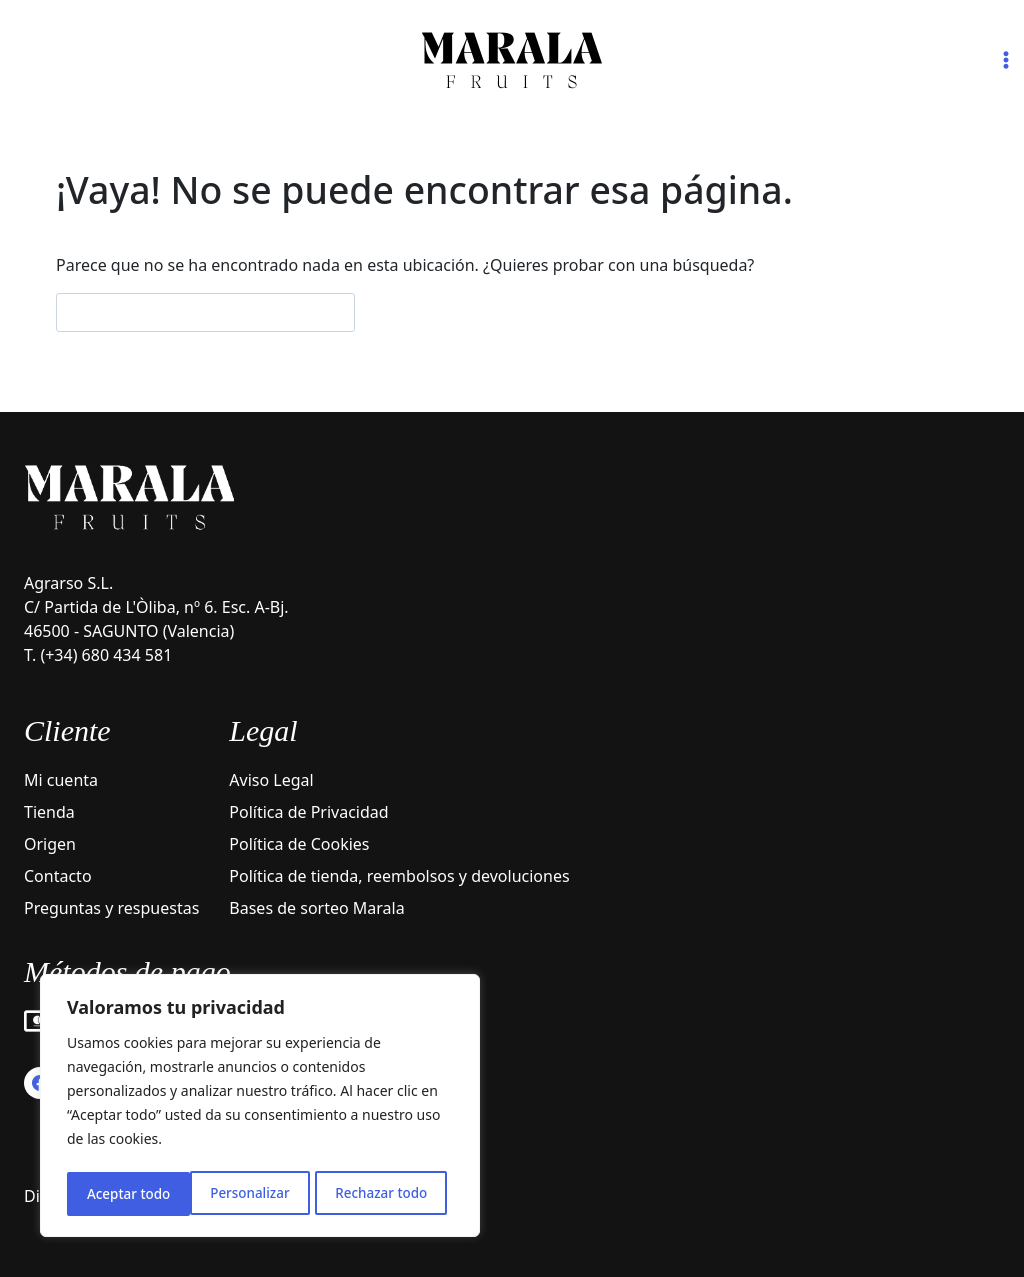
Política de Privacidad (308, 812)
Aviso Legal (271, 780)
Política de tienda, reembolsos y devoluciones (399, 876)
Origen (50, 844)
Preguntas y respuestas (111, 908)
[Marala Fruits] (512, 60)
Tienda (49, 812)
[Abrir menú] (1005, 59)
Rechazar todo (258, 1193)
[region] (260, 1108)
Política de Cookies (299, 844)
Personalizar (125, 1193)
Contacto (58, 876)
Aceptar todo (392, 1193)
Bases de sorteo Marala (316, 908)
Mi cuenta (61, 780)
